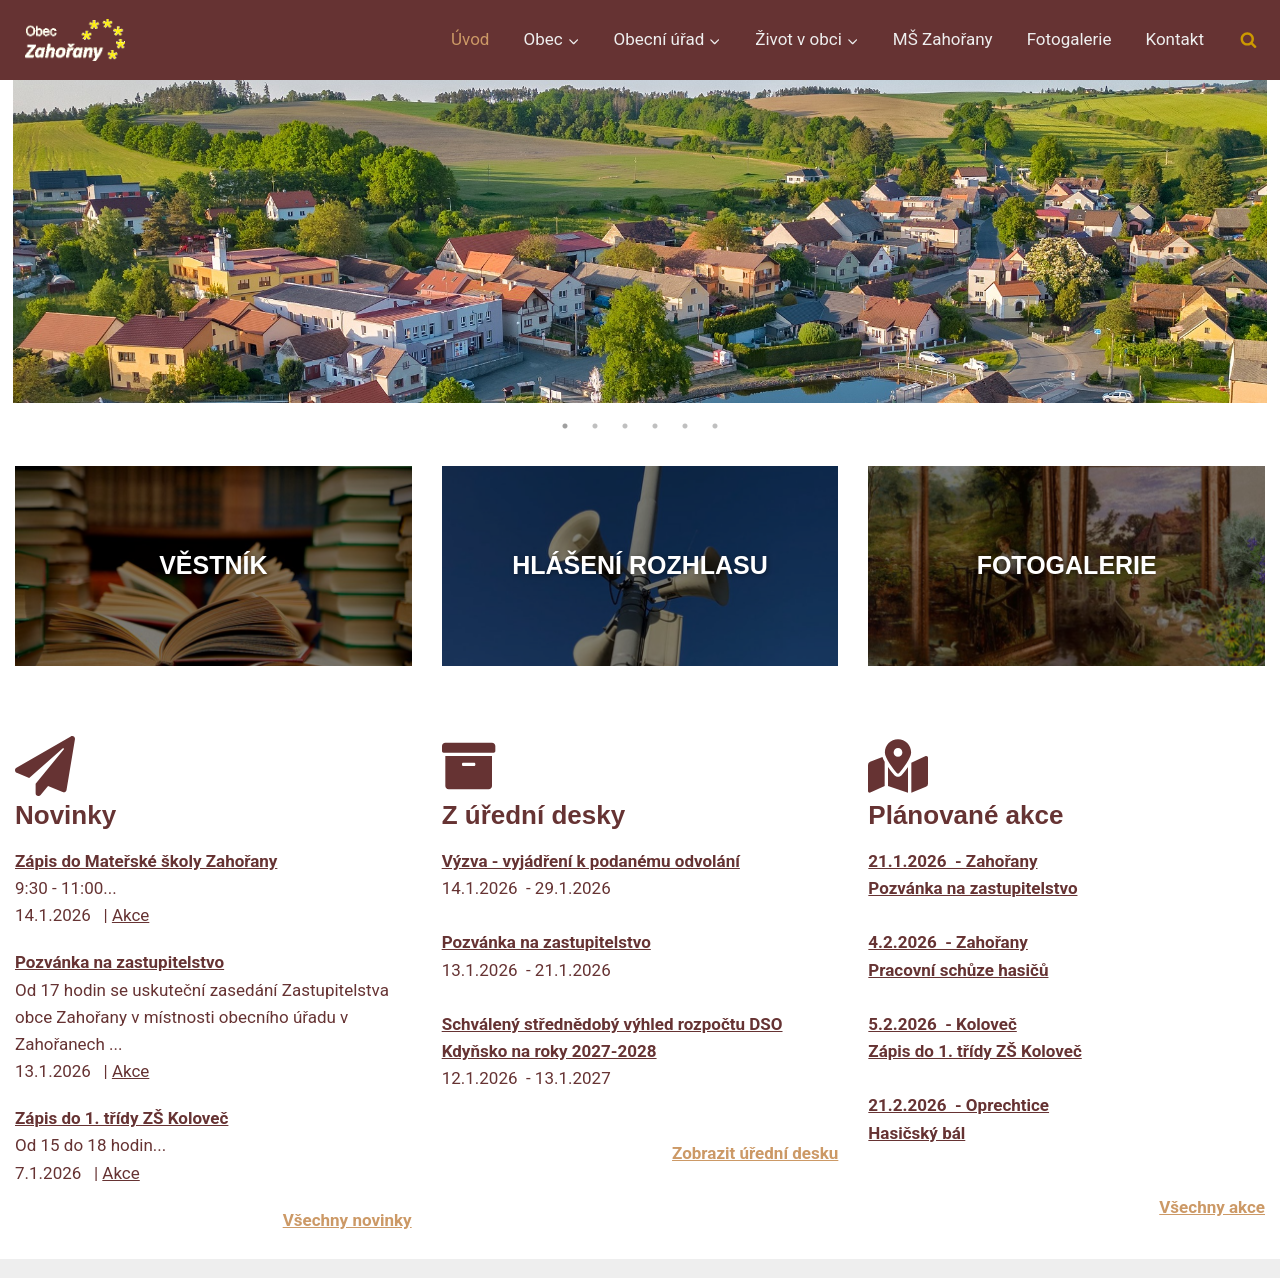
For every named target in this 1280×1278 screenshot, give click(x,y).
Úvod (470, 39)
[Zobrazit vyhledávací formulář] (1248, 40)
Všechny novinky (347, 1220)
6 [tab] (715, 426)
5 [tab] (685, 426)
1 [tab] (565, 426)
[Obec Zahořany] (75, 39)
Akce (130, 915)
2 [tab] (595, 426)
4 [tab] (655, 426)
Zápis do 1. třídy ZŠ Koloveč (121, 1118)
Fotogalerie (1069, 39)
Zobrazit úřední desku (755, 1153)
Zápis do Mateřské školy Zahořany (146, 861)
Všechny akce (1212, 1207)
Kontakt (1174, 39)
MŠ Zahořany (943, 39)
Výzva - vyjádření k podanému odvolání (591, 861)
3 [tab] (625, 426)
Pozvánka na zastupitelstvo (119, 962)
